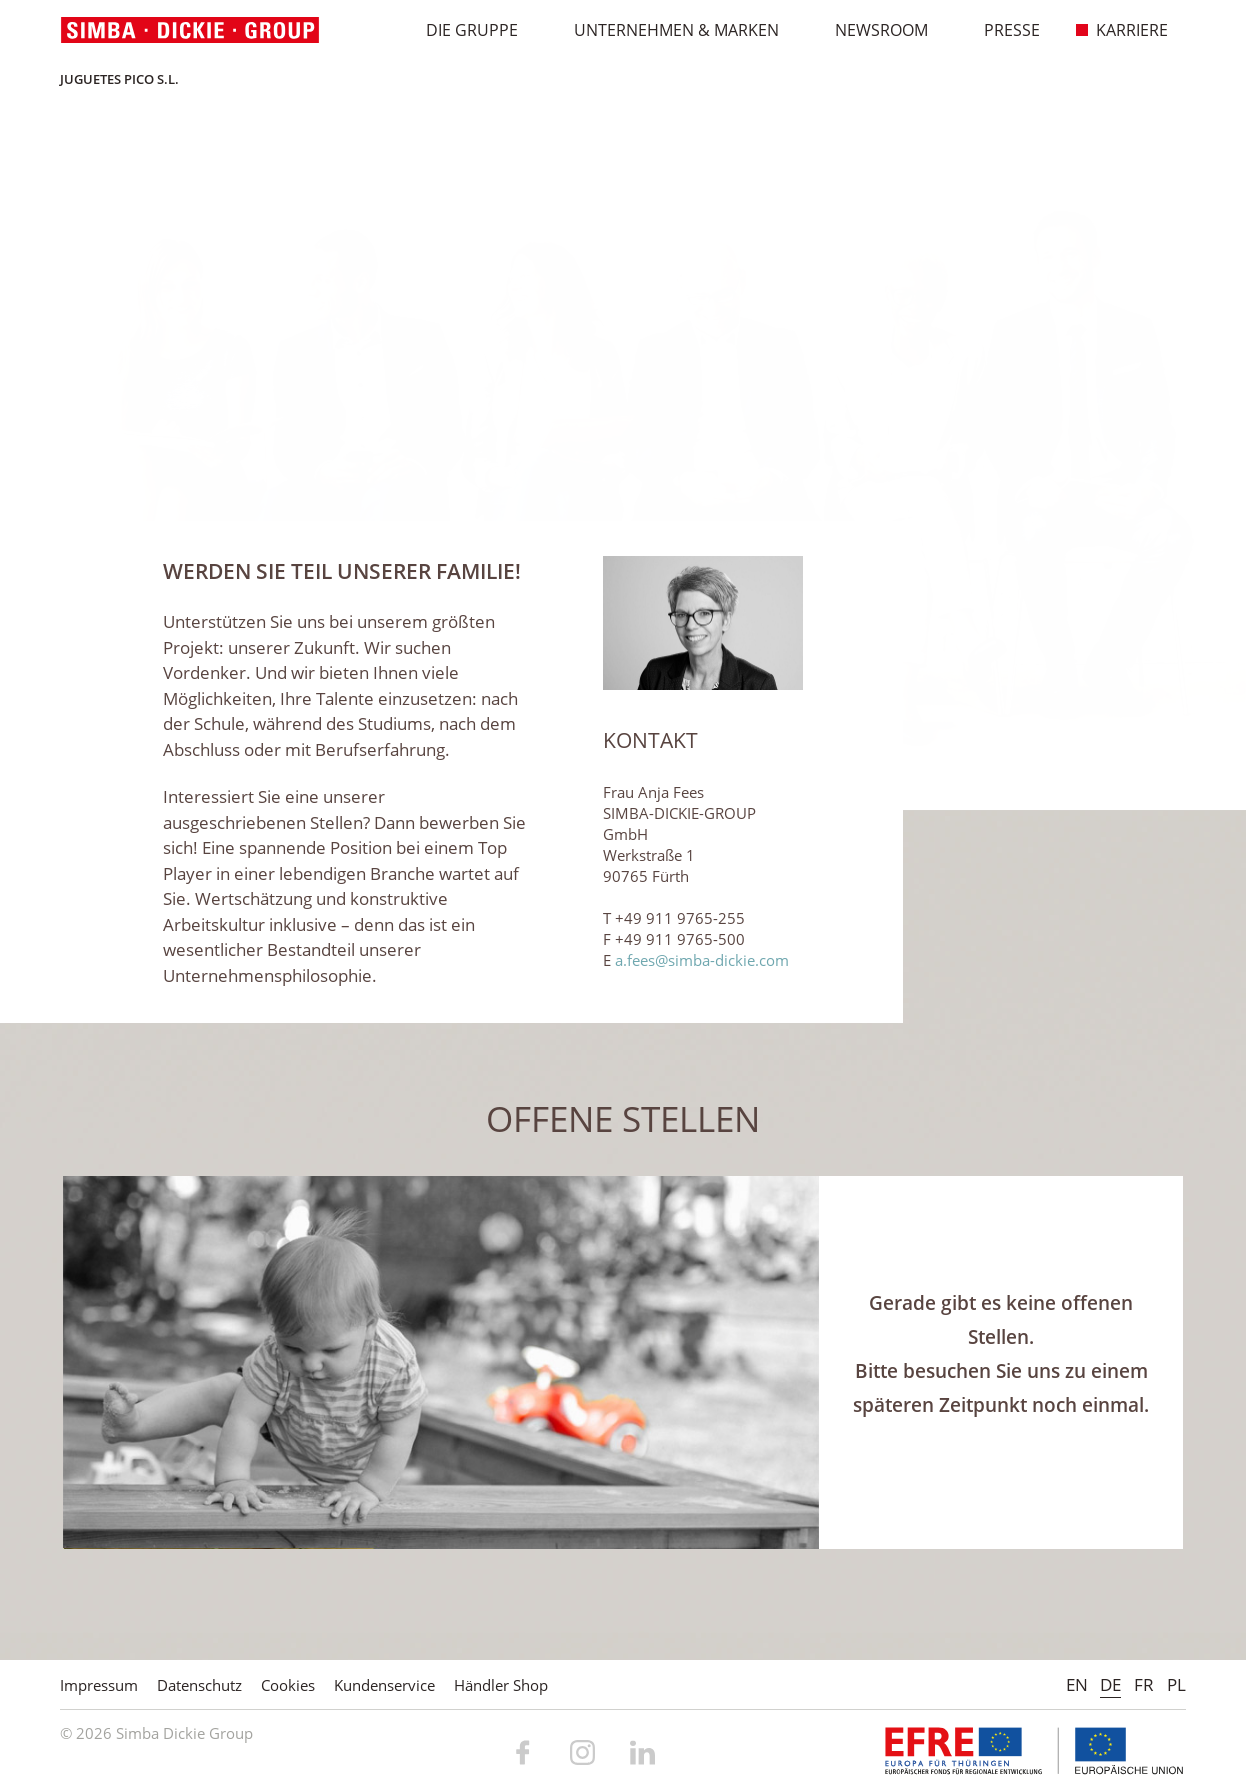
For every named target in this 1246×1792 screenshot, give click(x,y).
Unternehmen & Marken (666, 30)
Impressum (99, 1685)
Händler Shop (501, 1685)
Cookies (288, 1685)
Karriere (1121, 30)
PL (1176, 1684)
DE (1110, 1684)
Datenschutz (199, 1685)
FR (1144, 1684)
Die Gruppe (461, 30)
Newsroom (871, 30)
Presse (1001, 30)
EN (1077, 1684)
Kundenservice (384, 1685)
